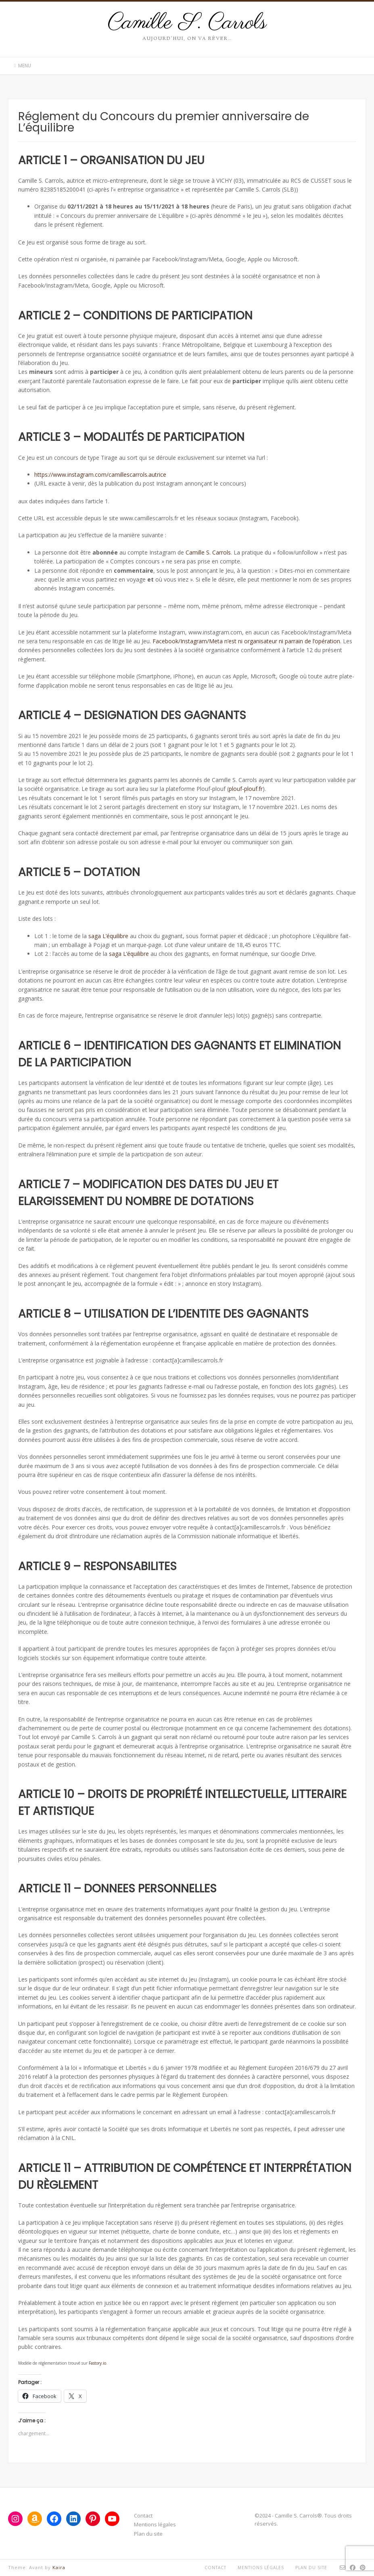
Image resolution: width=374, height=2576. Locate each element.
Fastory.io (97, 2363)
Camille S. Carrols (187, 23)
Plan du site (148, 2533)
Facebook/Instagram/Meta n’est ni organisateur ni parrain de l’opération (246, 641)
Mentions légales (155, 2524)
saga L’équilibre (108, 936)
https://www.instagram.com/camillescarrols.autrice (100, 474)
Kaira (58, 2567)
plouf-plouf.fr (246, 789)
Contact (143, 2515)
